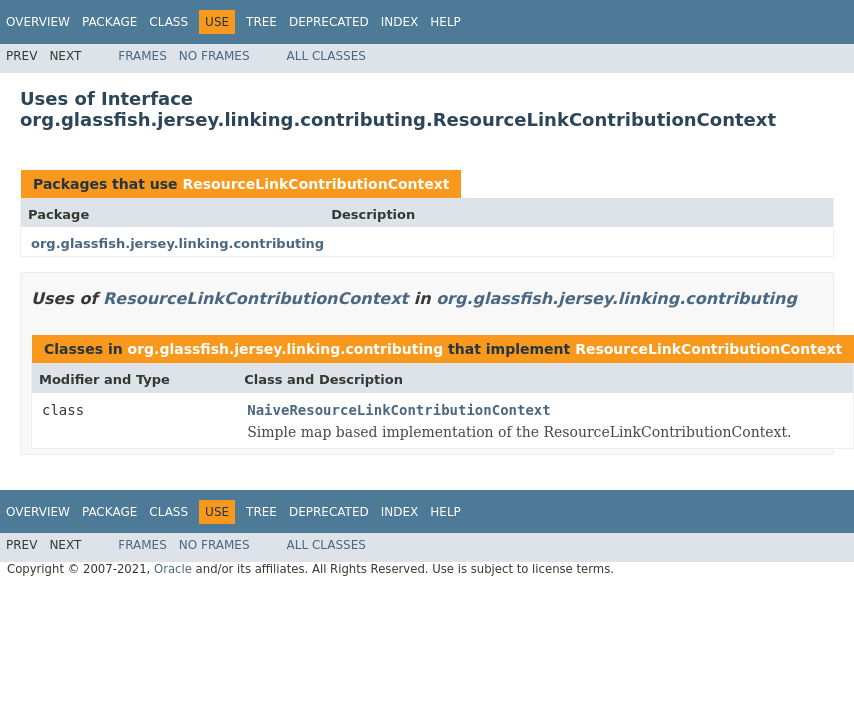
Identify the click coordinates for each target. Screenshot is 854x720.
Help (445, 22)
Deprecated (329, 22)
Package (109, 22)
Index (400, 22)
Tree (261, 22)
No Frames (214, 56)
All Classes (326, 56)
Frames (142, 56)
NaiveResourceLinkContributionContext (398, 410)
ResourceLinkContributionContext (315, 184)
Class (168, 22)
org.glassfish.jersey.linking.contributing (177, 243)
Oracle (173, 569)
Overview (38, 22)
